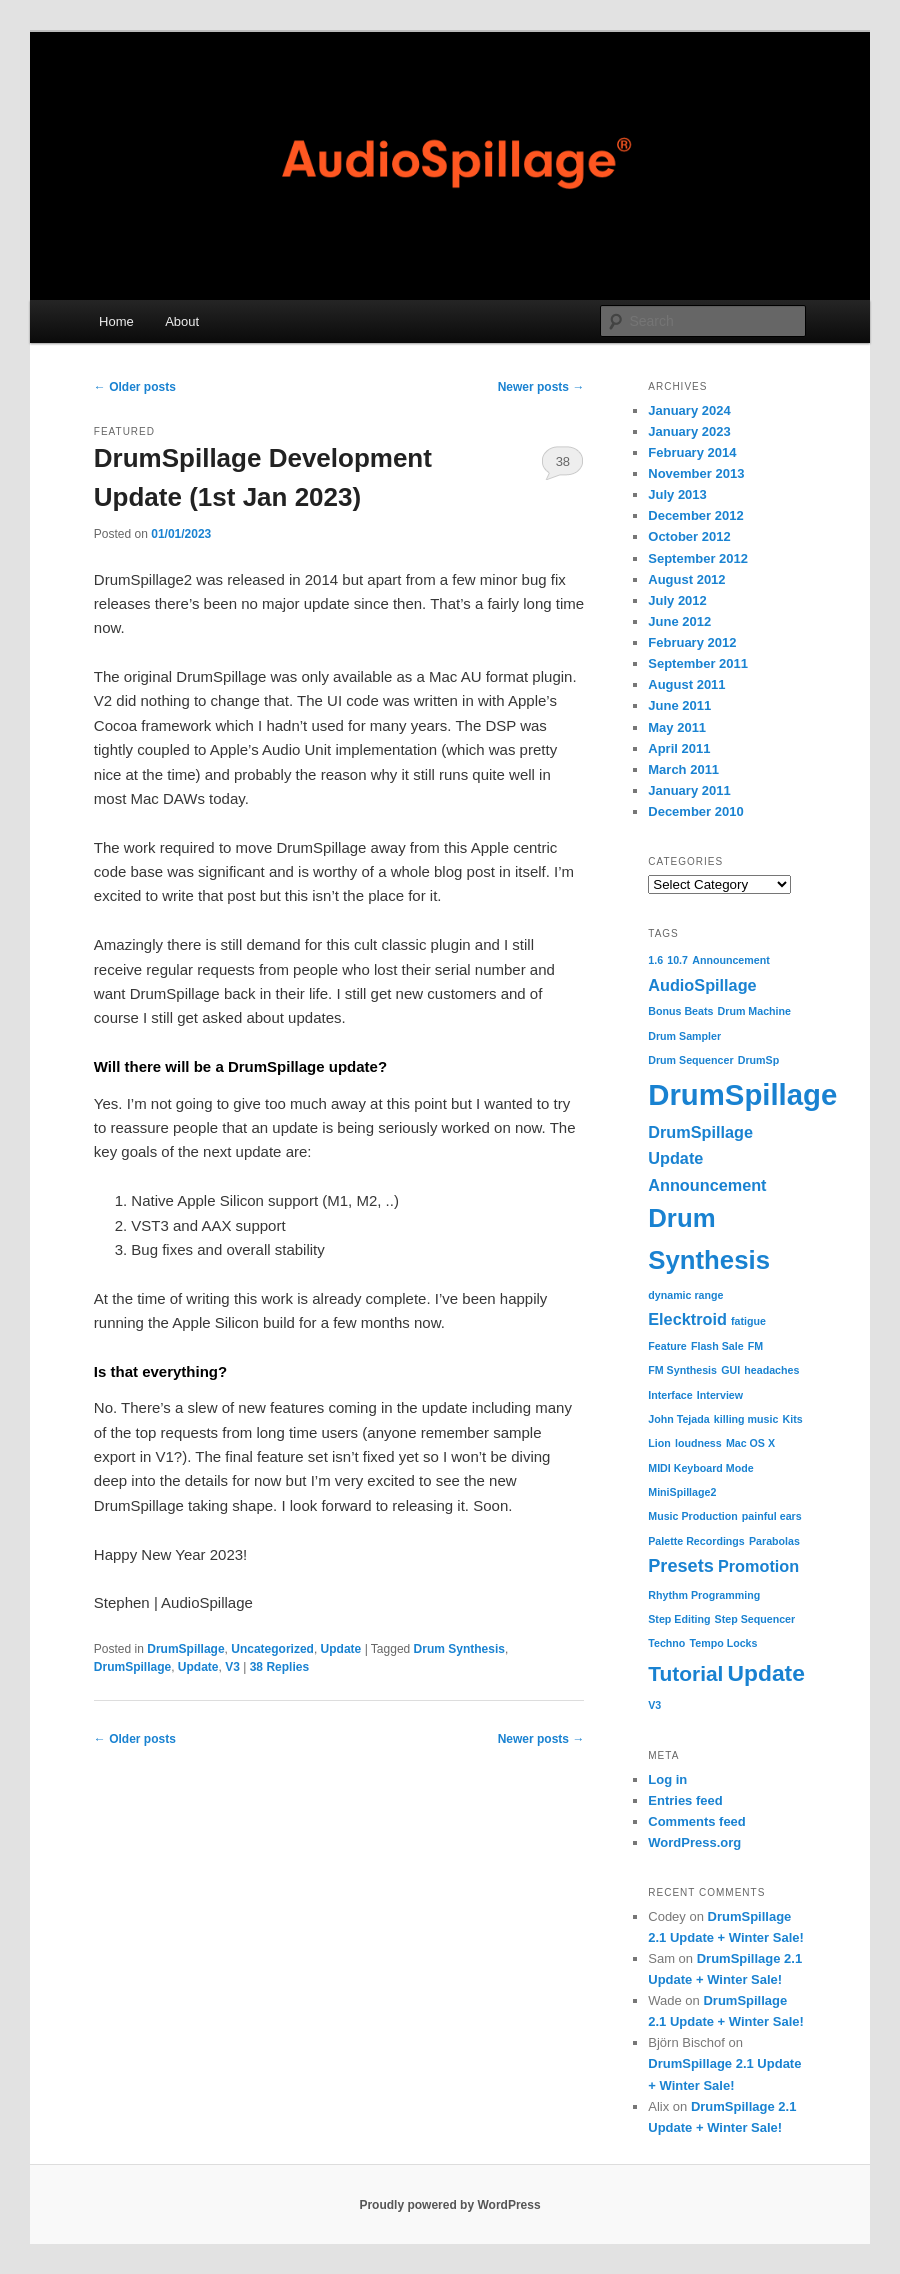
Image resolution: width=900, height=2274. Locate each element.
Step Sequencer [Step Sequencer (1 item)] (755, 1619)
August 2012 (686, 579)
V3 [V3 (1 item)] (654, 1705)
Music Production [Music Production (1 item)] (692, 1516)
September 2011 (698, 663)
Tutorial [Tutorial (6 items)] (685, 1673)
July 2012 (677, 600)
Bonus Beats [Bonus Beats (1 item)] (680, 1011)
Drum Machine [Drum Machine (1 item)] (754, 1011)
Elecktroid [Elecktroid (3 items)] (687, 1319)
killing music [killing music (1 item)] (746, 1419)
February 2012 (692, 642)
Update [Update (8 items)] (766, 1673)
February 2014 (692, 452)
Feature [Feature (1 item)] (667, 1346)
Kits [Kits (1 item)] (793, 1419)
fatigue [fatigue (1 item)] (748, 1321)
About (182, 321)
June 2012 (679, 621)
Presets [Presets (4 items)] (681, 1566)
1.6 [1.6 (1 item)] (655, 960)
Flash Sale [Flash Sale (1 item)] (717, 1346)
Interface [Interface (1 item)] (670, 1395)
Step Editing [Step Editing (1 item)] (679, 1619)
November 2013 (696, 473)
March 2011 (683, 769)
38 (563, 461)
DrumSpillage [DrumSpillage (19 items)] (742, 1094)
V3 (232, 1667)
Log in (667, 1779)
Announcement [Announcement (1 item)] (731, 960)
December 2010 (695, 811)
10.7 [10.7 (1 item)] (677, 960)
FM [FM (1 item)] (755, 1346)
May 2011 (677, 727)
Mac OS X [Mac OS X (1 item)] (750, 1443)
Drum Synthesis (459, 1649)
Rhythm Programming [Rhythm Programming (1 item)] (704, 1595)
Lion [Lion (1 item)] (659, 1443)
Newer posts (541, 387)
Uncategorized (272, 1649)
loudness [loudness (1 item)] (698, 1443)
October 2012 (689, 536)
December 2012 (695, 515)
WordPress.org (694, 1842)
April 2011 (679, 748)
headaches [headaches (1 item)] (771, 1370)
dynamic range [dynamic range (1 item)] (685, 1295)
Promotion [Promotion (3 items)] (758, 1566)
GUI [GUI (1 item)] (730, 1370)
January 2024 (689, 410)
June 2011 (679, 705)
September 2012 (698, 558)
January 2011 (689, 790)
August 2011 (686, 684)
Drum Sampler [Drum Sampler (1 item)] (684, 1036)
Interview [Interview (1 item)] (720, 1395)
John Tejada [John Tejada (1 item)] (678, 1419)
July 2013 (677, 494)
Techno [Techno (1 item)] (666, 1643)
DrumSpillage (185, 1649)
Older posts (135, 387)
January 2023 (689, 431)
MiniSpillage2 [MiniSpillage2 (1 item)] (682, 1492)
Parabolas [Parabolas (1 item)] (774, 1541)
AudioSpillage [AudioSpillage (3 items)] (702, 985)
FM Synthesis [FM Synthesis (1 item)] (682, 1370)
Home (116, 321)
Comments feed (697, 1821)
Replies (279, 1667)
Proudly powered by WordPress (449, 2205)
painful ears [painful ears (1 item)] (772, 1516)
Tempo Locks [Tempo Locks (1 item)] (724, 1643)
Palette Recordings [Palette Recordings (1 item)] (696, 1541)
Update (341, 1649)
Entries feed (685, 1800)
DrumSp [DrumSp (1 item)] (758, 1060)
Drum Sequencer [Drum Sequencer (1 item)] (690, 1060)
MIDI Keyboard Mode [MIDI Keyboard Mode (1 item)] (700, 1468)
